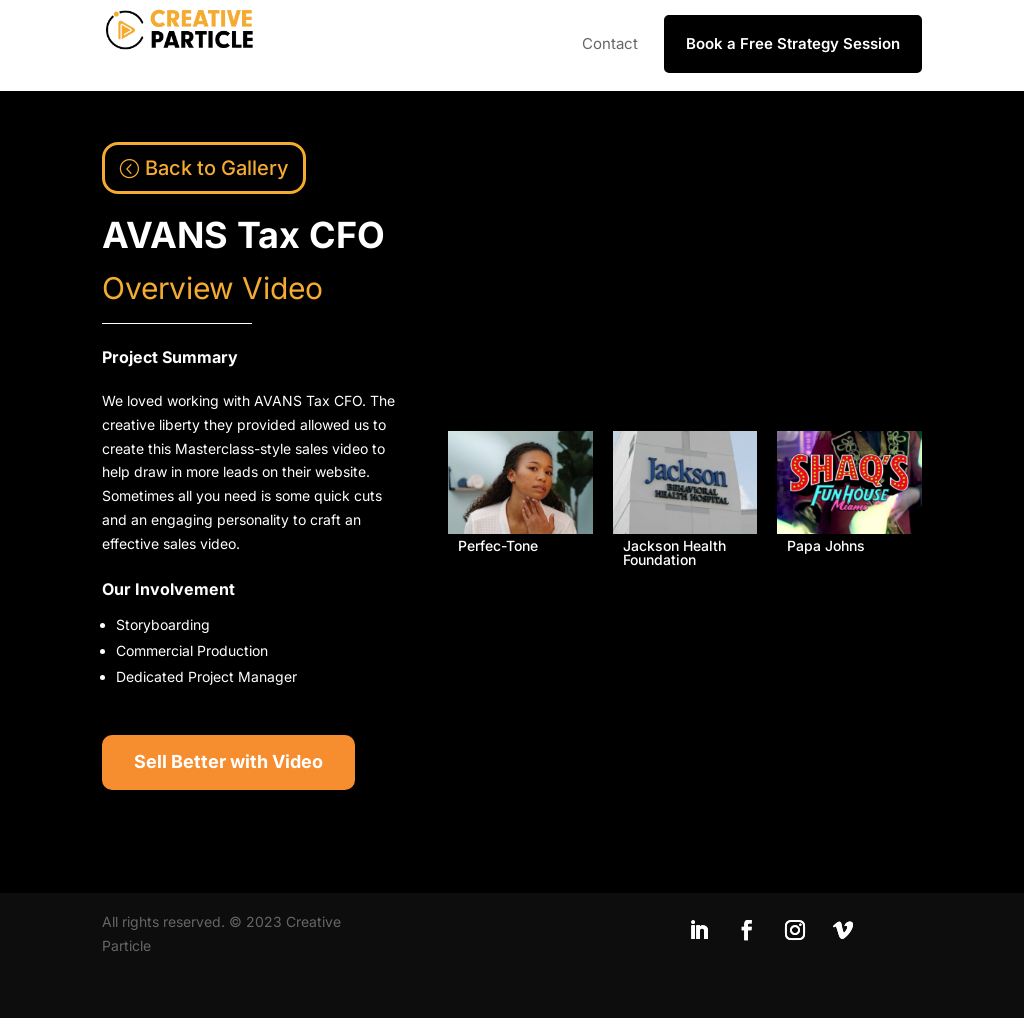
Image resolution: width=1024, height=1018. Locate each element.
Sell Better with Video (228, 761)
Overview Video (212, 288)
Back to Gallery (217, 168)
